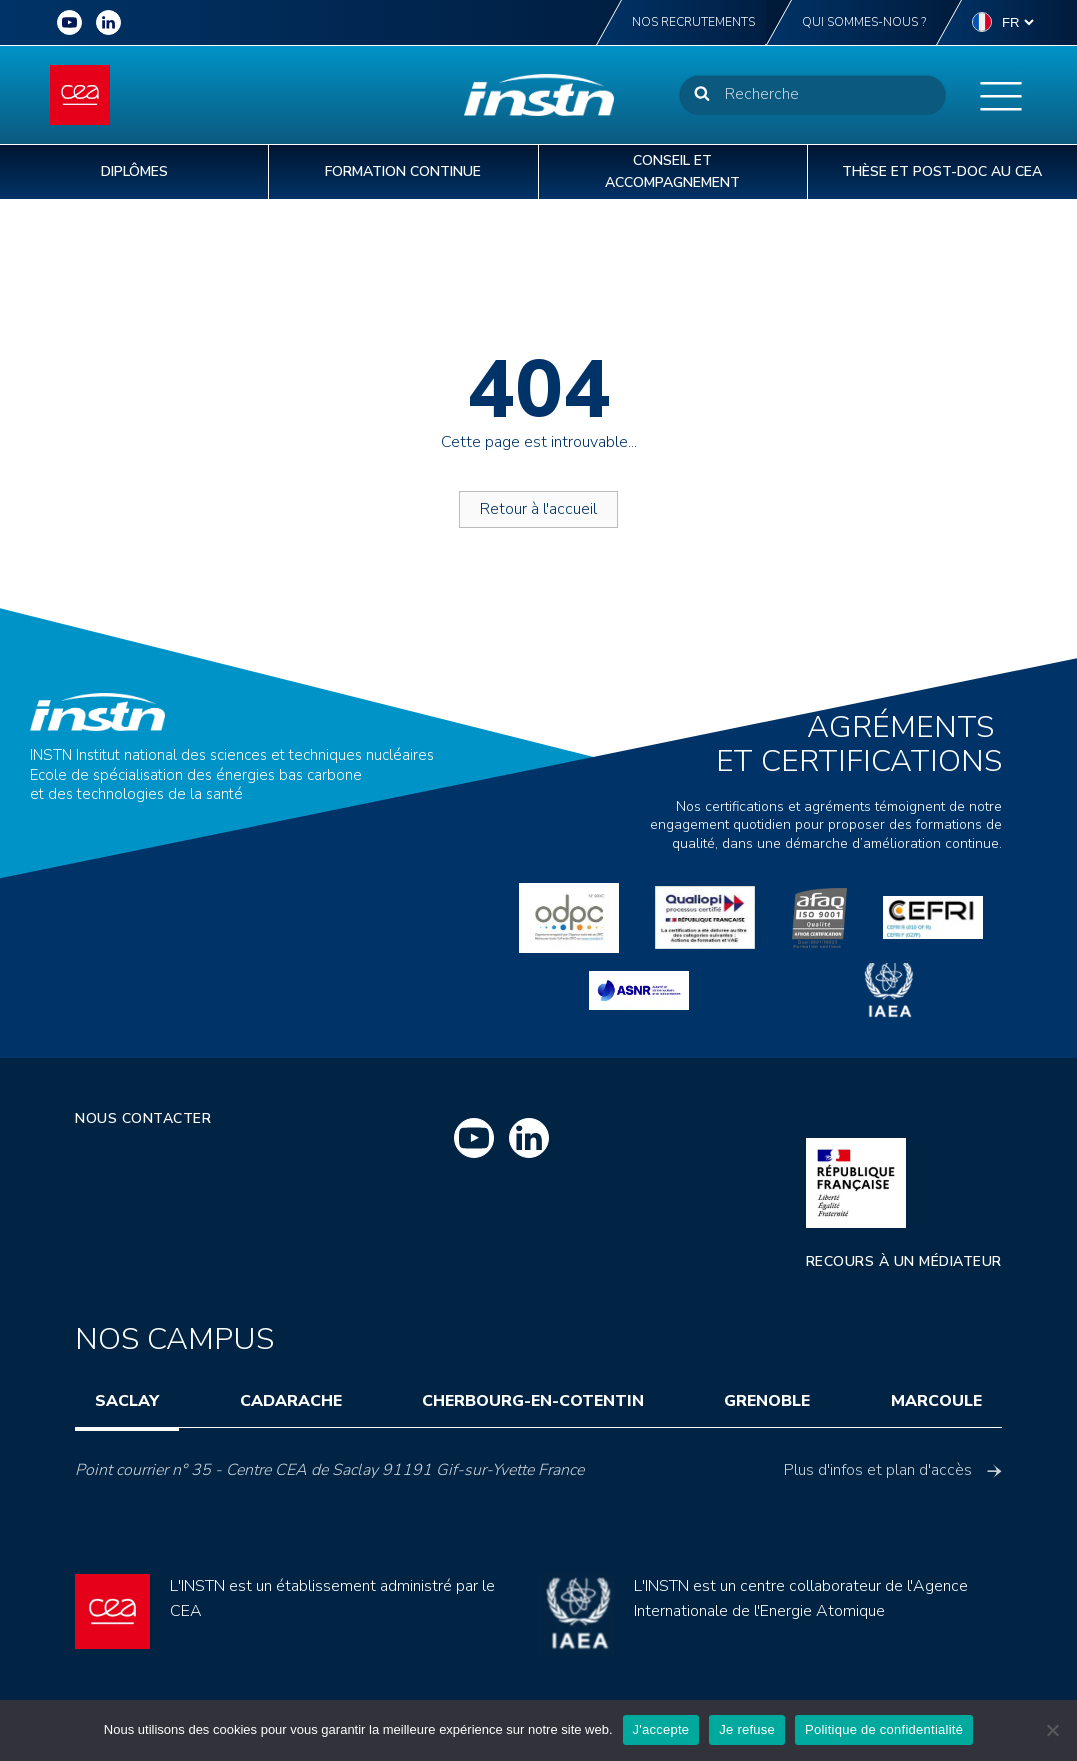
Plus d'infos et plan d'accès (893, 1470)
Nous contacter (143, 1118)
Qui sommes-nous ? (864, 22)
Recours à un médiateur (904, 1261)
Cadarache (291, 1401)
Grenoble (767, 1401)
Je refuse (747, 1729)
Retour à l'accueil (538, 509)
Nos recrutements (693, 22)
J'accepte (661, 1729)
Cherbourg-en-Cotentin (533, 1401)
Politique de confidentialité (884, 1729)
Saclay (127, 1401)
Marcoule (936, 1401)
